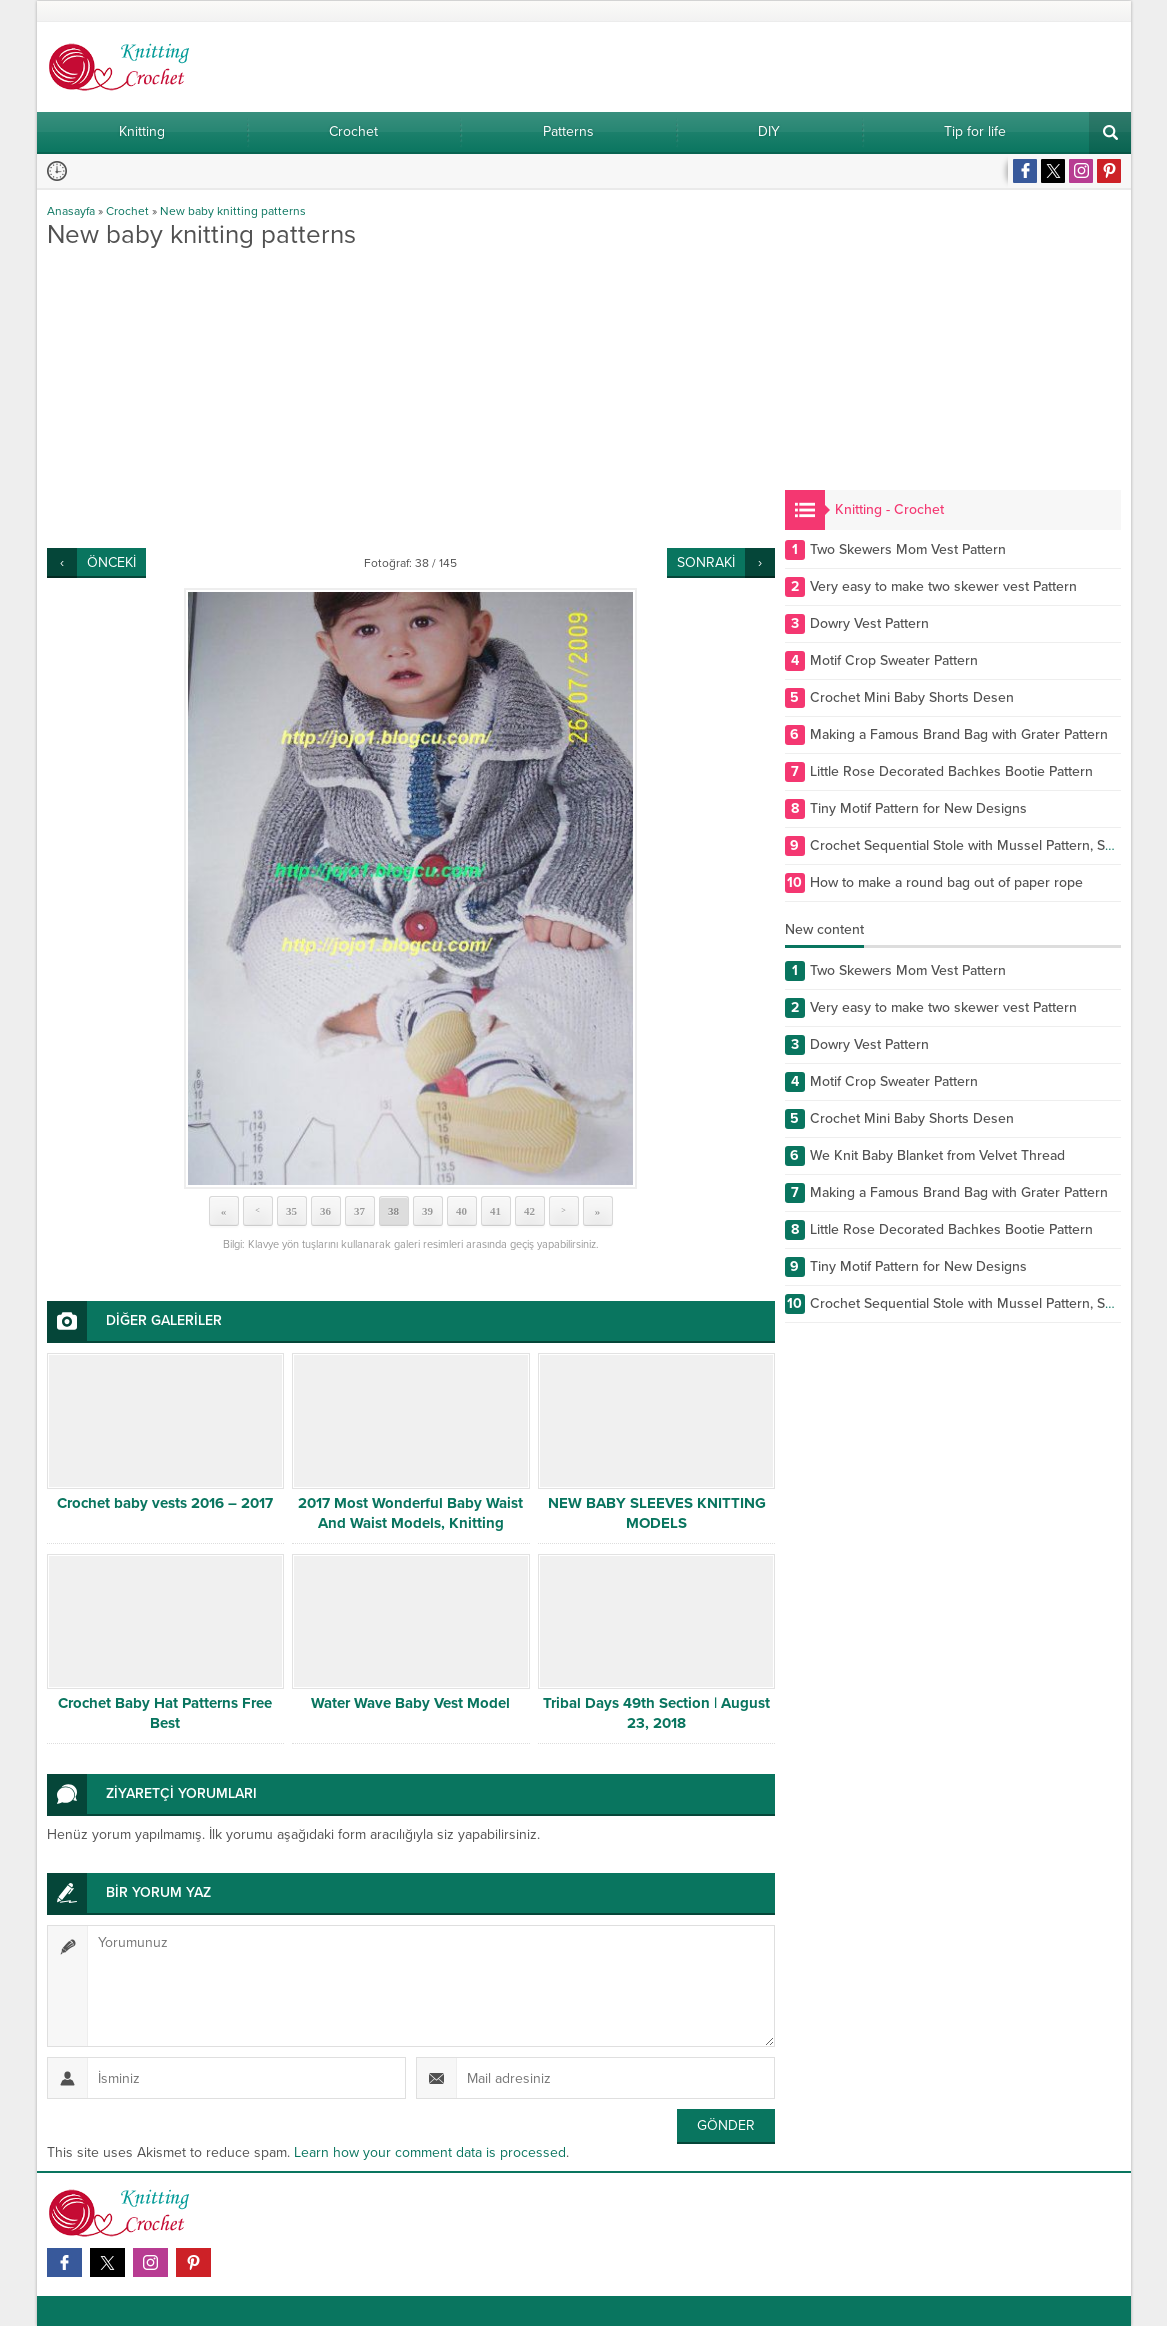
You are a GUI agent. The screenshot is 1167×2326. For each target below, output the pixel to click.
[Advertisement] (411, 398)
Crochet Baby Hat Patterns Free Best (165, 1713)
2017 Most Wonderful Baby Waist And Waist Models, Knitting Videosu (410, 1523)
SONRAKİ (706, 562)
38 (393, 1211)
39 (427, 1211)
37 (359, 1211)
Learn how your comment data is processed (430, 2152)
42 (529, 1211)
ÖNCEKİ (111, 562)
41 (495, 1211)
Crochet (127, 211)
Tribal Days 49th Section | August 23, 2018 (656, 1713)
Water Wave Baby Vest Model (410, 1703)
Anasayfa (71, 211)
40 (461, 1211)
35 (291, 1211)
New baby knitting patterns (233, 211)
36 (325, 1211)
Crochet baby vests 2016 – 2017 (165, 1503)
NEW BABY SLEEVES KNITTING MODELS (657, 1513)
